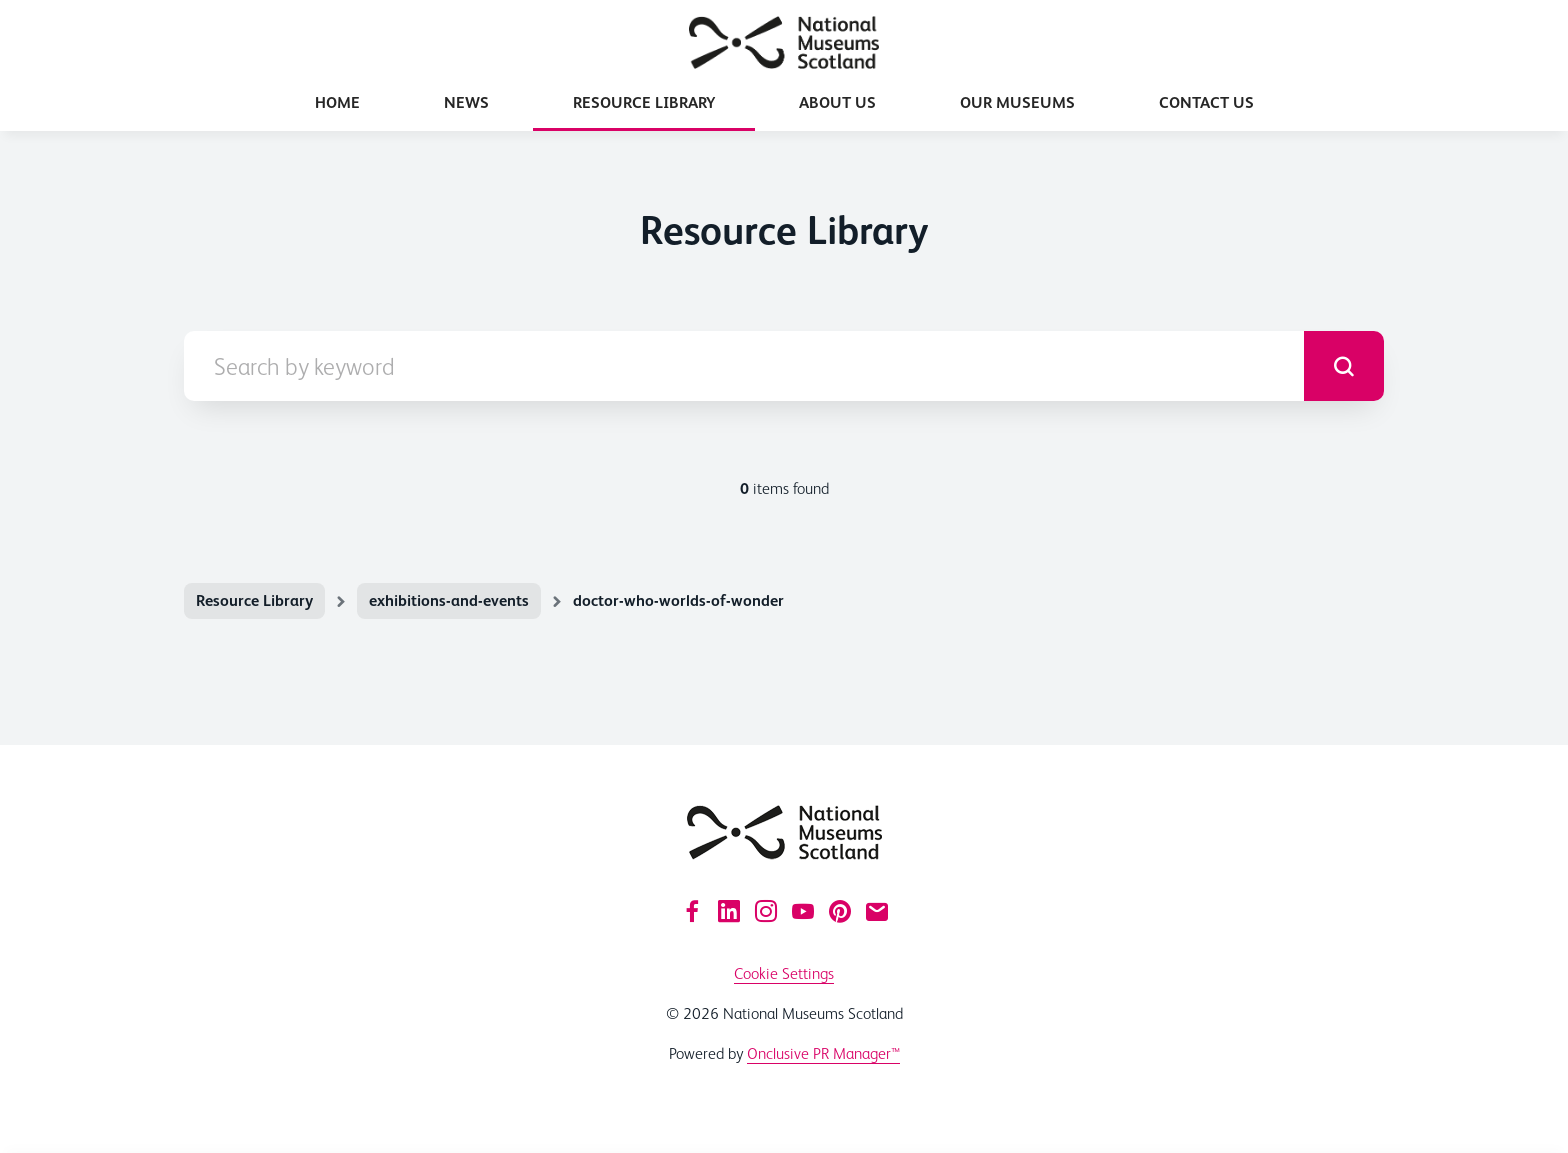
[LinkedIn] (729, 911)
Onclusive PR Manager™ (823, 1053)
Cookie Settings (784, 973)
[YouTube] (803, 911)
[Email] (877, 911)
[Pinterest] (840, 911)
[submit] (1344, 366)
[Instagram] (766, 911)
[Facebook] (692, 911)
